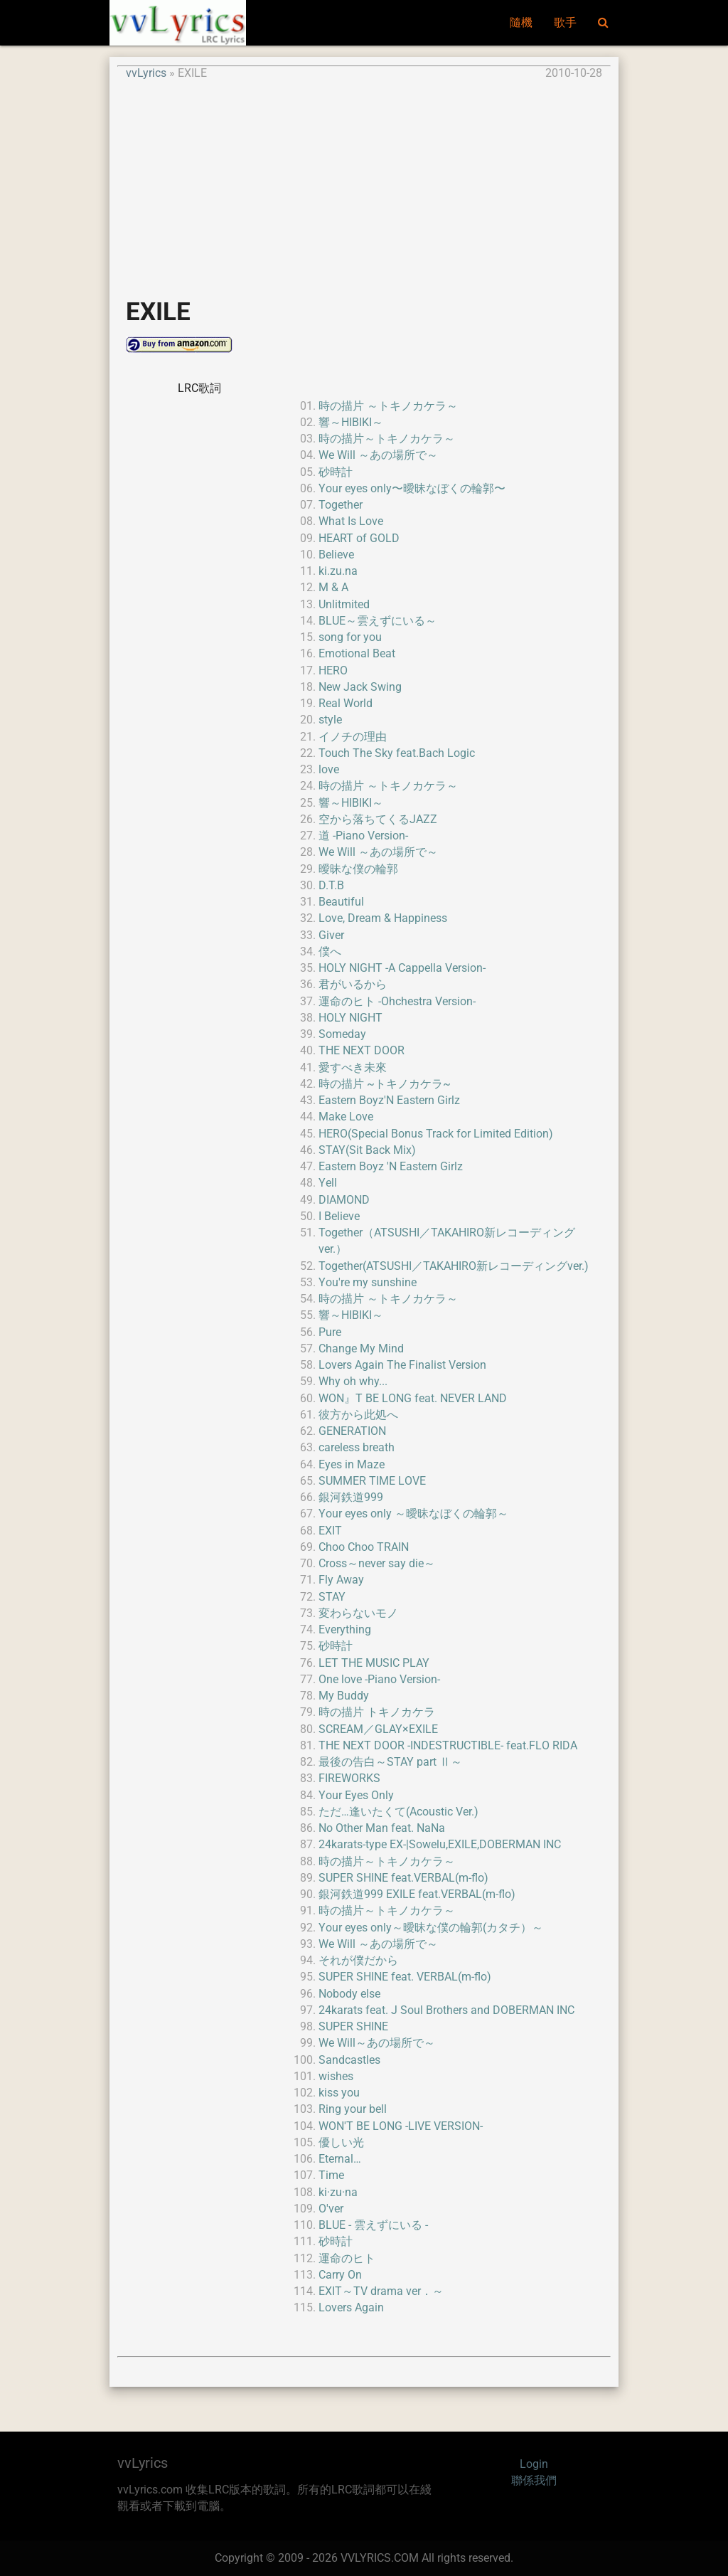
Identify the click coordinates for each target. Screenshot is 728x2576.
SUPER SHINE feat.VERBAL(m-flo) (403, 1878)
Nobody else (349, 1994)
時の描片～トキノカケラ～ (386, 439)
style (330, 720)
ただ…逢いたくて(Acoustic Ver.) (398, 1812)
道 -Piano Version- (363, 835)
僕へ (329, 951)
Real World (345, 703)
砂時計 (335, 472)
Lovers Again (351, 2307)
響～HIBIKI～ (350, 422)
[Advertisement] (364, 182)
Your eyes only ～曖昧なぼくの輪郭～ (413, 1513)
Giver (331, 935)
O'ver (330, 2209)
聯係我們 (534, 2480)
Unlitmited (344, 604)
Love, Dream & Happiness (382, 918)
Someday (342, 1034)
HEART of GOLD (359, 538)
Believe (336, 554)
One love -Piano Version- (379, 1679)
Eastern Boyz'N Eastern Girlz (389, 1100)
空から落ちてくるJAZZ (377, 819)
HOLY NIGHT (350, 1018)
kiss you (339, 2093)
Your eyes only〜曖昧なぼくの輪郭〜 (411, 488)
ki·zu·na (338, 2192)
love (328, 769)
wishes (335, 2076)
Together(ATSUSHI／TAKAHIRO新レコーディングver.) (453, 1266)
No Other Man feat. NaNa (381, 1828)
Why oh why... (352, 1381)
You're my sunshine (367, 1282)
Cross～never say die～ (376, 1563)
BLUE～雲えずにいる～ (377, 621)
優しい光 (341, 2142)
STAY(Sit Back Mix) (367, 1150)
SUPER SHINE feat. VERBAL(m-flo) (404, 1977)
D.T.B (331, 885)
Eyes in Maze (351, 1464)
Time (331, 2175)
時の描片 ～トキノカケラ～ (388, 406)
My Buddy (343, 1696)
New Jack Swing (360, 687)
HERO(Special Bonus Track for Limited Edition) (435, 1134)
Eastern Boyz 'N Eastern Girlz (390, 1166)
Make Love (345, 1117)
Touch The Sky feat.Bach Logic (396, 753)
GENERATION (352, 1431)
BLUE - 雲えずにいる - (373, 2225)
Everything (344, 1629)
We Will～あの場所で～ (376, 2043)
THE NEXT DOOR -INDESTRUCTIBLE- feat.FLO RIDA (447, 1745)
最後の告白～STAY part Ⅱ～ (390, 1762)
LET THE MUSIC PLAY (373, 1663)
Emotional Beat (356, 653)
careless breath (356, 1447)
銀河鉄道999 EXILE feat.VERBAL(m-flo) (416, 1894)
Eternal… (339, 2159)
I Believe (339, 1216)
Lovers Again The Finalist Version (402, 1365)
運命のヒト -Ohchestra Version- (397, 1001)
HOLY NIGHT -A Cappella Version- (402, 968)
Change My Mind (361, 1348)
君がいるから (352, 984)
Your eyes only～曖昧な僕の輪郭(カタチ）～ (430, 1928)
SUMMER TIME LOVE (372, 1481)
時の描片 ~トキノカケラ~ (384, 1084)
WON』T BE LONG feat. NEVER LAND (412, 1398)
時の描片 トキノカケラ (376, 1712)
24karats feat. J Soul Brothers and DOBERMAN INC (446, 2010)
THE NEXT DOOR (361, 1050)
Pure (329, 1332)
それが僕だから (358, 1960)
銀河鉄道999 (350, 1497)
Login (534, 2464)
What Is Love (350, 521)
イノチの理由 (352, 737)
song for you (350, 637)
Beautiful (341, 902)
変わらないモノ (358, 1613)
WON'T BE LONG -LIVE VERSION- (400, 2126)
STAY (332, 1597)
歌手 (565, 22)
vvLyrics (146, 73)
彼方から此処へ (358, 1415)
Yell (327, 1183)
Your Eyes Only (356, 1795)
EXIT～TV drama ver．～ (381, 2291)
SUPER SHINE (353, 2026)
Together (340, 505)
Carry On (340, 2275)
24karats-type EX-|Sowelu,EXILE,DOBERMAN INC (439, 1844)
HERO (333, 670)
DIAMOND (344, 1200)
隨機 (521, 22)
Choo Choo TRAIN (363, 1547)
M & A (333, 587)
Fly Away (341, 1580)
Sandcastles (349, 2060)
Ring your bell (352, 2109)
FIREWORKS (349, 1778)
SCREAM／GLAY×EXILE (378, 1729)
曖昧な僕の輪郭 (358, 869)
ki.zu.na (338, 571)
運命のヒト (346, 2258)
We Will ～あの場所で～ (378, 455)
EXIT (330, 1531)
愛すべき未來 (352, 1067)
